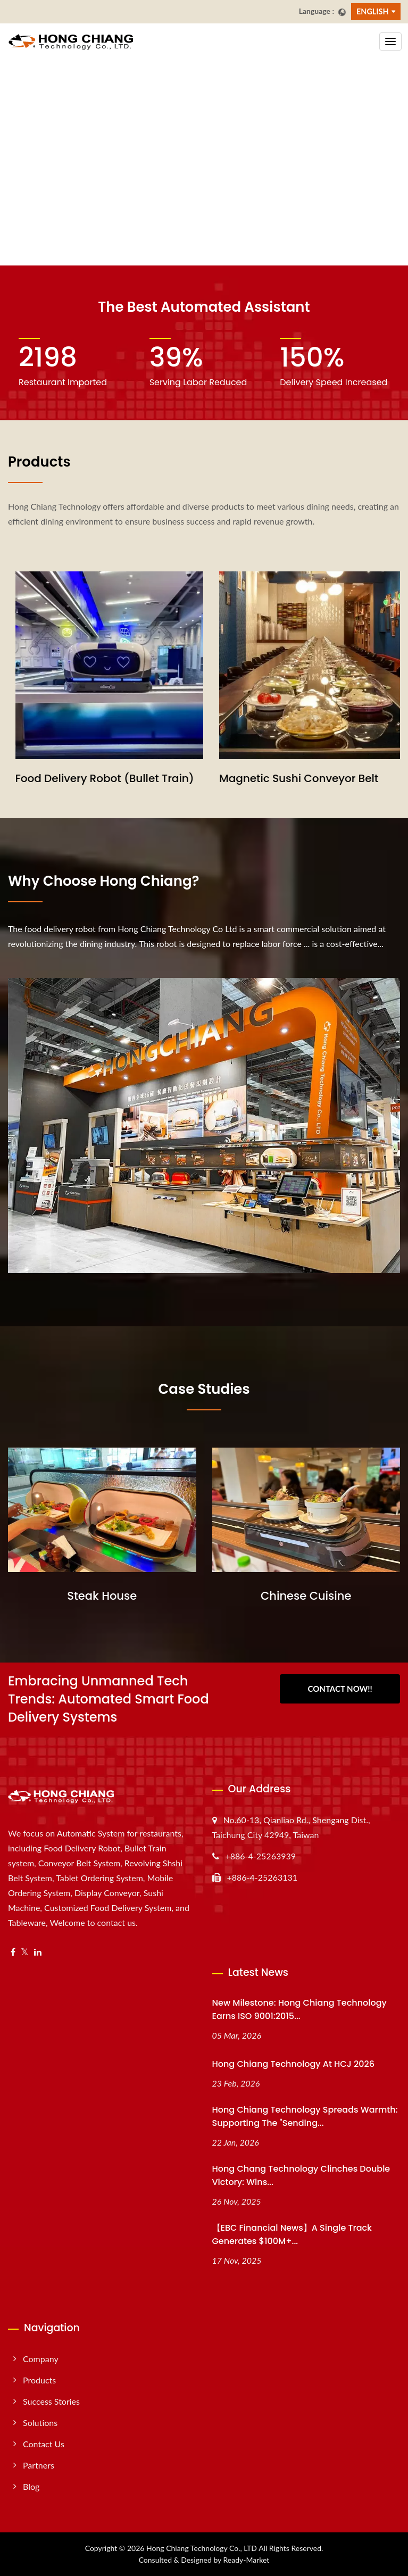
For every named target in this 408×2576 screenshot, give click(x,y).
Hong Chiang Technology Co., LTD (201, 2548)
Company (41, 2359)
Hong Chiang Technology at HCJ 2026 (293, 2064)
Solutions (40, 2422)
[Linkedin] (37, 1952)
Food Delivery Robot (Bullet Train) (301, 778)
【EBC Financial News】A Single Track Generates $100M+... (292, 2234)
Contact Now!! (340, 1688)
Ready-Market (246, 2559)
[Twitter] (25, 1952)
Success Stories (51, 2401)
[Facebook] (13, 1952)
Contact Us (43, 2444)
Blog (31, 2486)
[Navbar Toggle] (390, 41)
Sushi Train (37, 778)
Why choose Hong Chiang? (103, 881)
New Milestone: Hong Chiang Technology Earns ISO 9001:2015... (299, 2009)
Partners (38, 2465)
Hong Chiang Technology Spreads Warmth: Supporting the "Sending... (305, 2116)
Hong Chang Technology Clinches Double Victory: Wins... (301, 2175)
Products (39, 2380)
